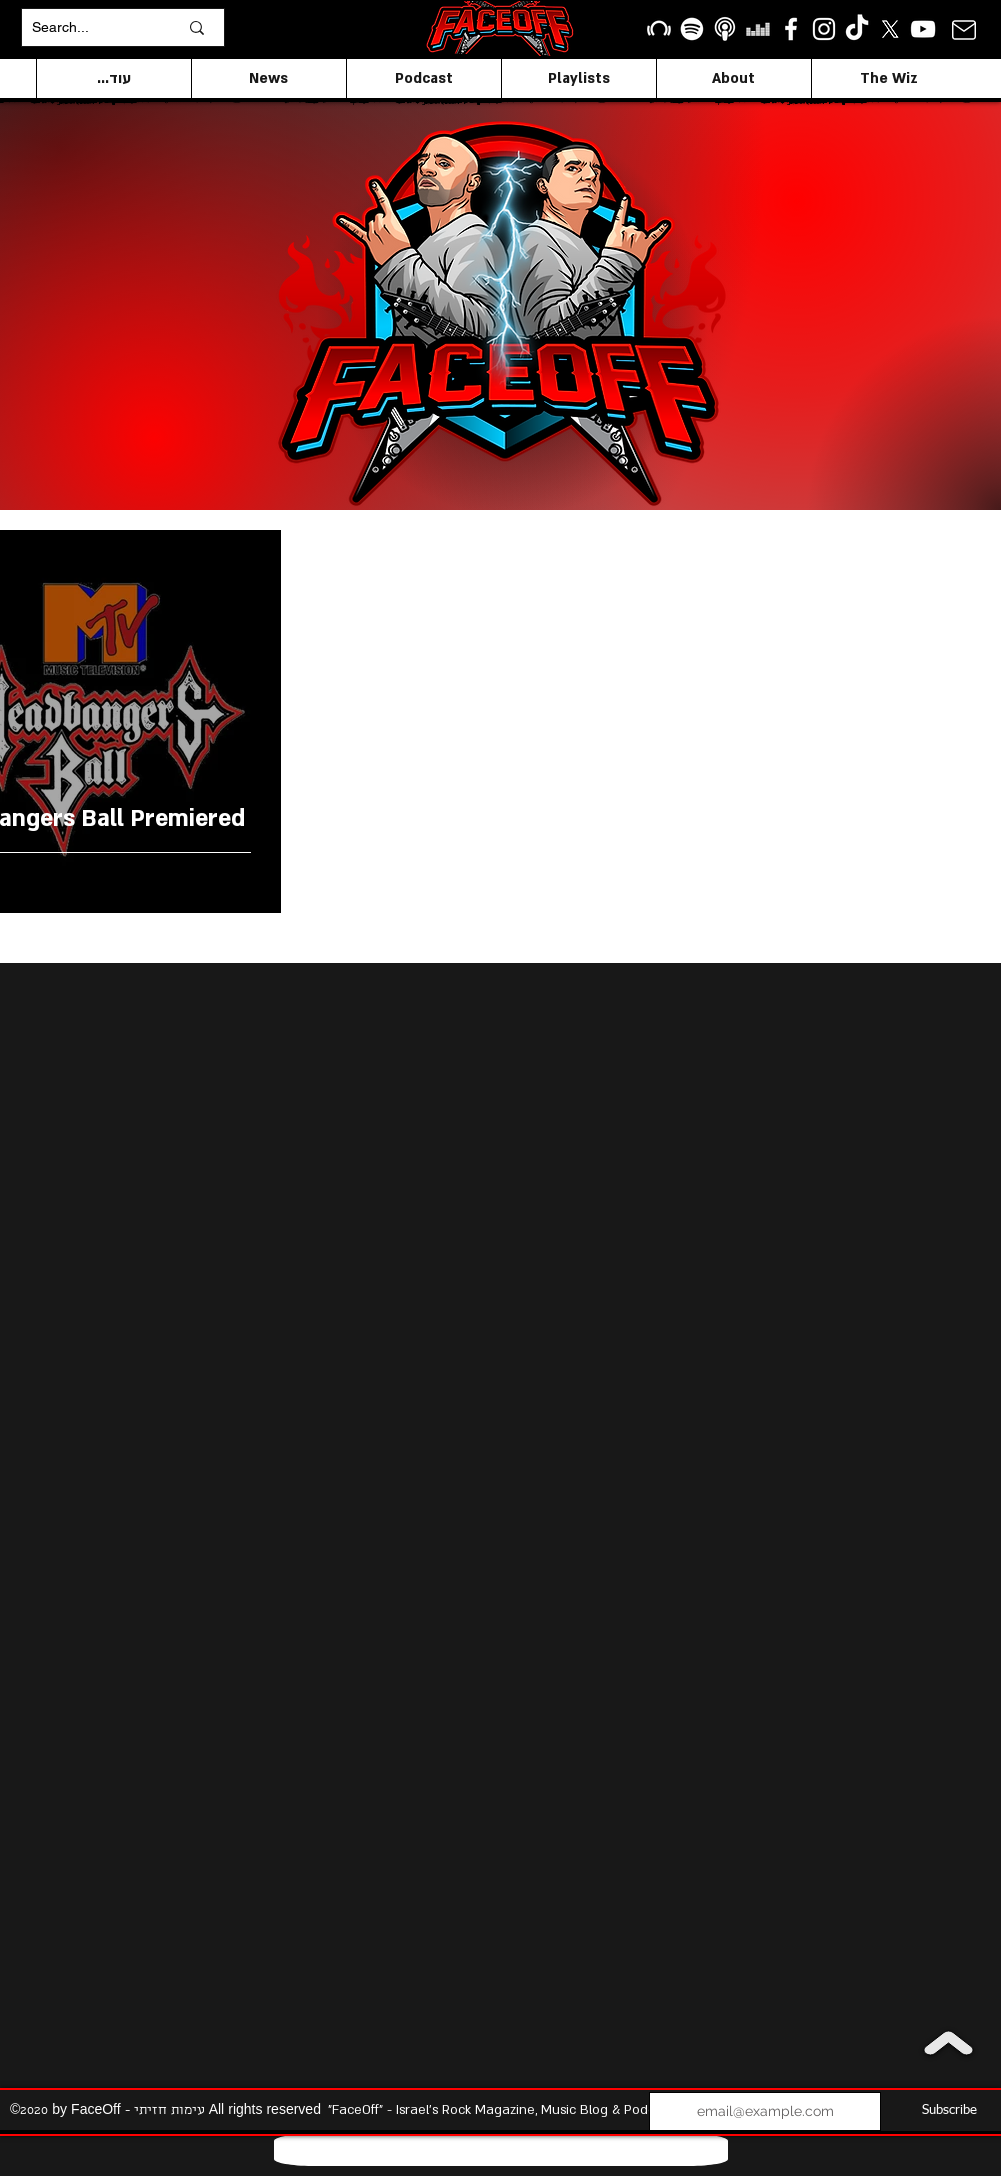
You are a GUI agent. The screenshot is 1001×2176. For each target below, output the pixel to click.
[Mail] (964, 29)
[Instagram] (824, 29)
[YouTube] (923, 29)
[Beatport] (659, 29)
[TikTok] (857, 29)
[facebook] (791, 29)
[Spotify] (692, 29)
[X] (890, 29)
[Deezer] (758, 29)
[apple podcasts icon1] (725, 29)
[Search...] (90, 27)
